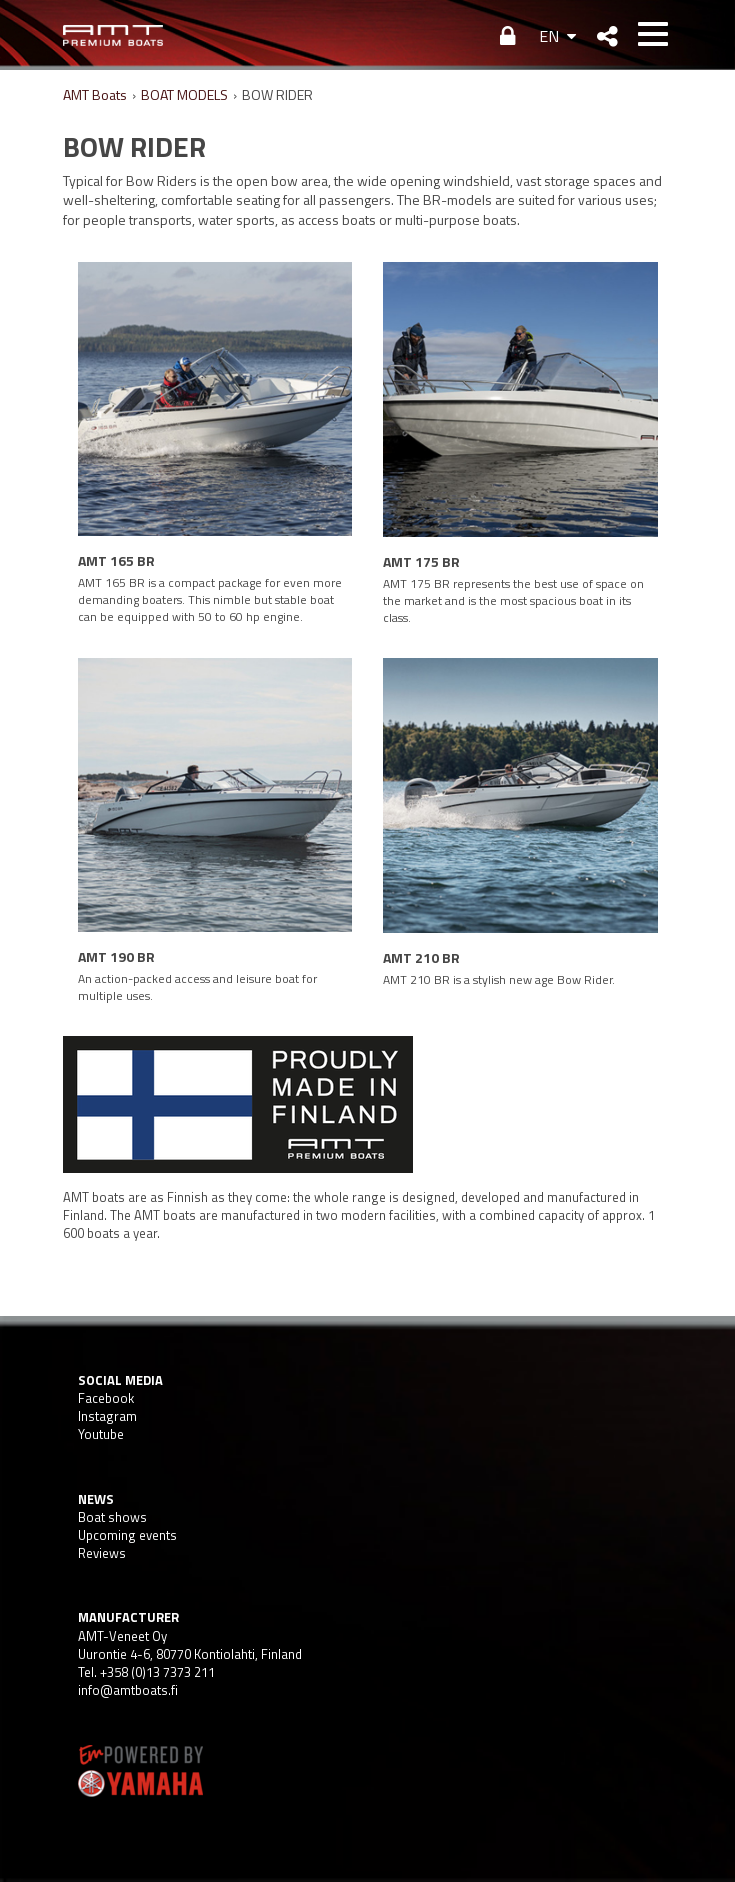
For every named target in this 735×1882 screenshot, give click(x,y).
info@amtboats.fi (128, 1690)
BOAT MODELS (184, 94)
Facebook (106, 1398)
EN (549, 36)
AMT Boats (95, 94)
